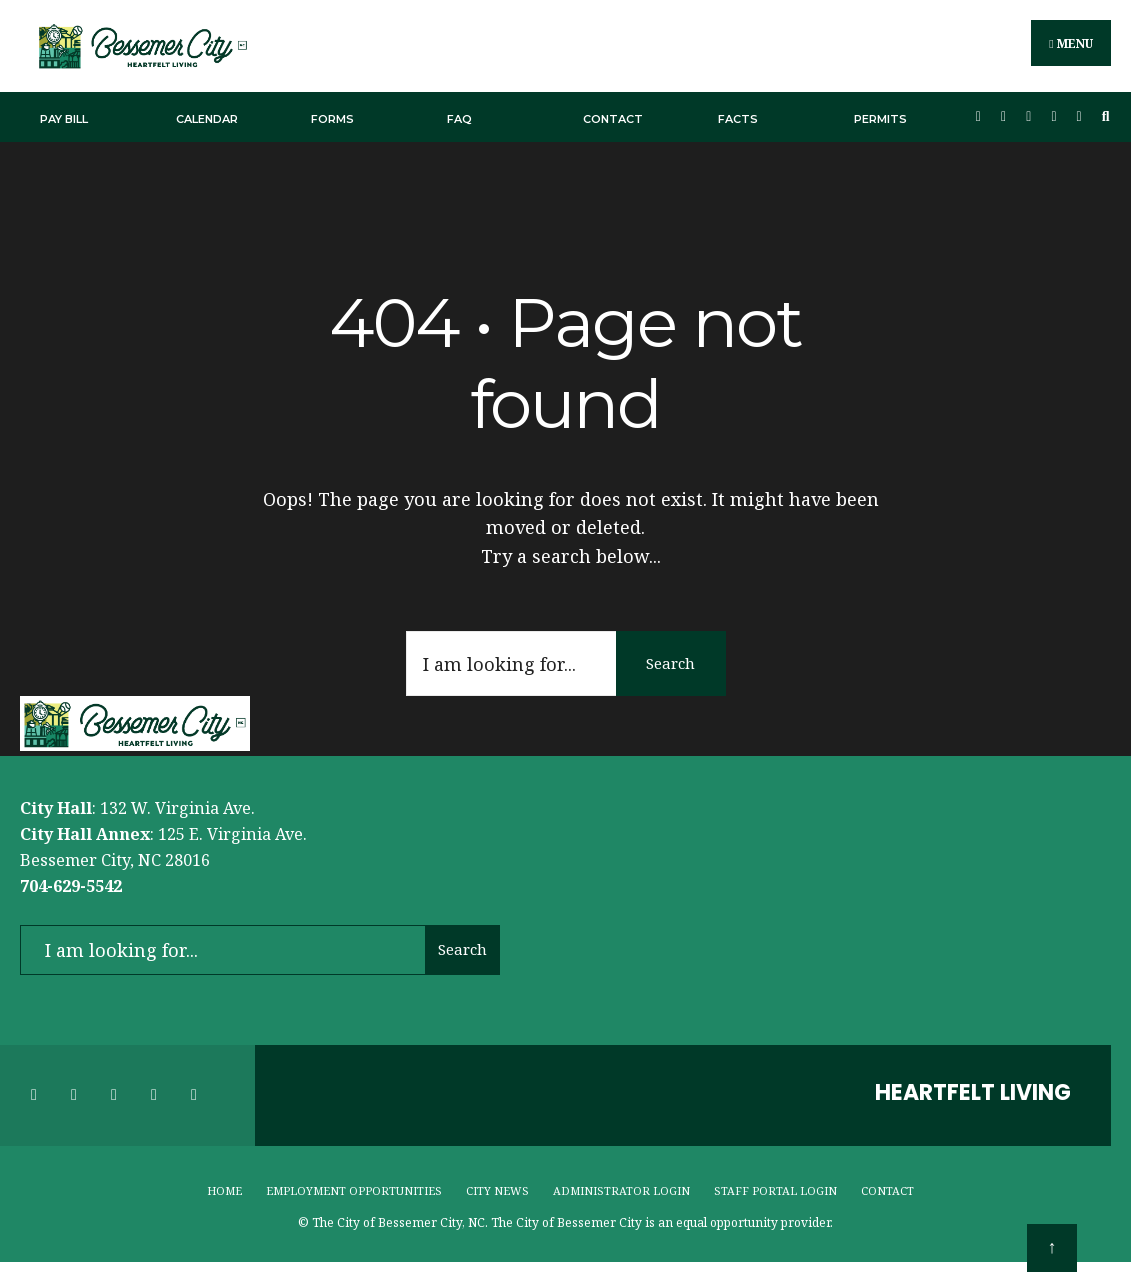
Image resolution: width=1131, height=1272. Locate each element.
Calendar (207, 118)
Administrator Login (621, 1189)
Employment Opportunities (354, 1189)
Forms (332, 118)
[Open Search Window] (1106, 116)
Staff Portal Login (775, 1189)
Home (224, 1189)
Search (670, 662)
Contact (613, 118)
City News (497, 1189)
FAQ (459, 118)
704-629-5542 (71, 885)
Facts (738, 118)
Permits (880, 118)
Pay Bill (64, 118)
